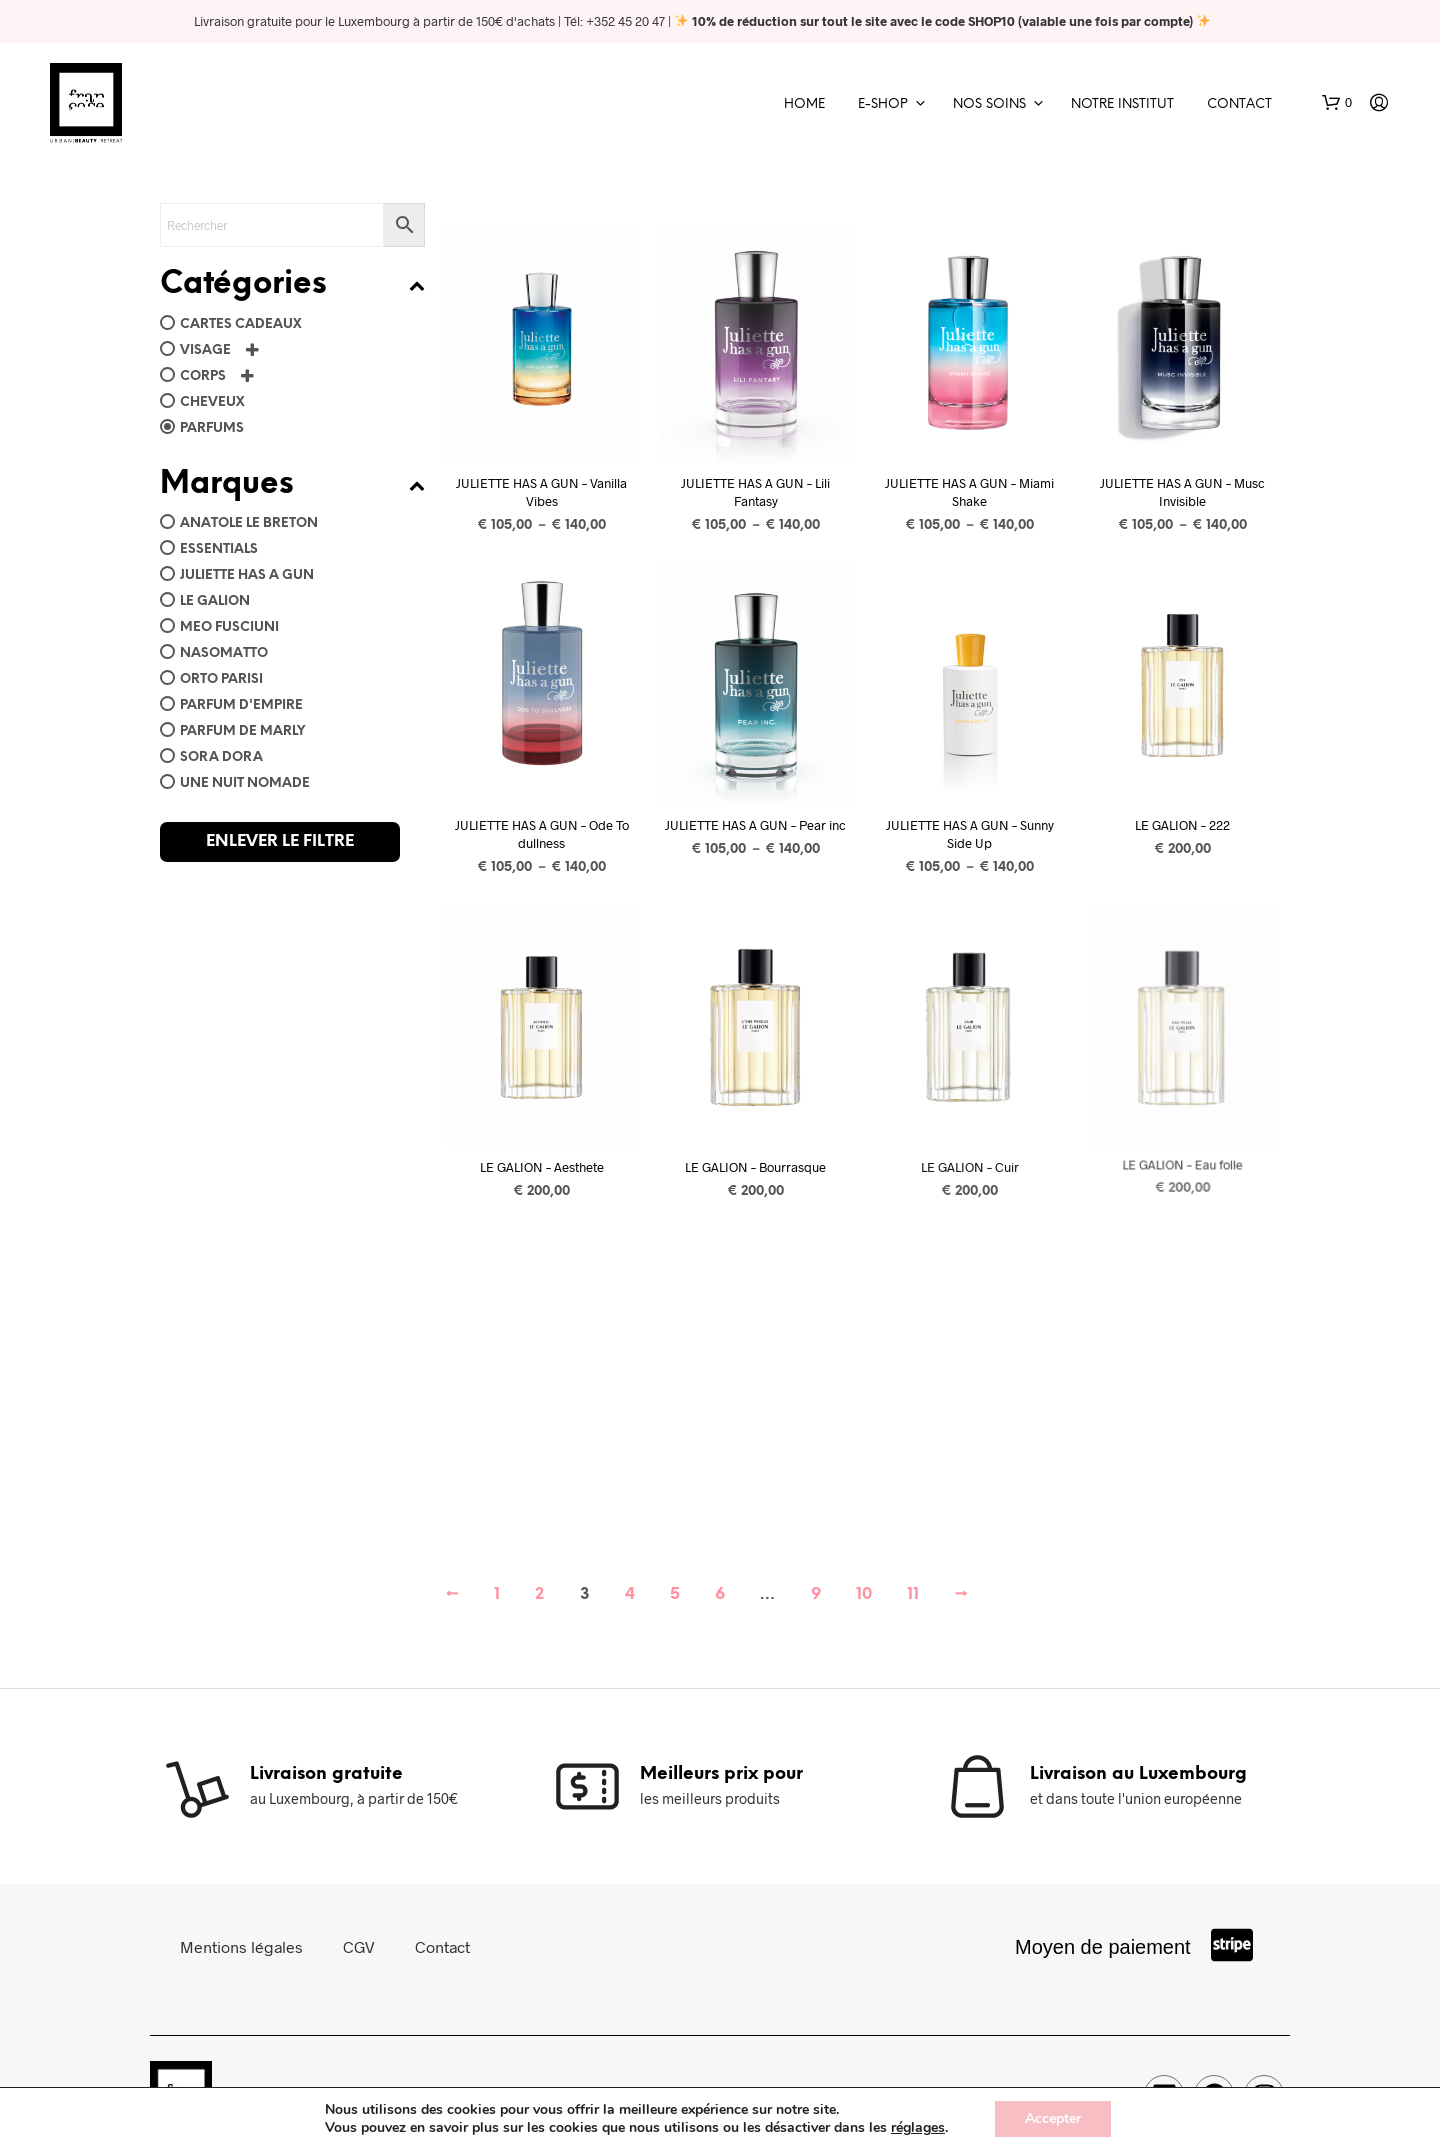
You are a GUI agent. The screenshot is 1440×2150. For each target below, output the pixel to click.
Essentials (219, 549)
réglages (918, 2128)
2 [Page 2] (539, 1594)
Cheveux (212, 402)
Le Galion (215, 601)
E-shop (883, 104)
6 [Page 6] (720, 1594)
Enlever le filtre (280, 841)
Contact (1239, 104)
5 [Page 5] (675, 1594)
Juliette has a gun (247, 575)
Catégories (292, 285)
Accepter (1053, 2118)
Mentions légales (241, 1946)
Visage (205, 350)
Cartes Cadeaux (241, 324)
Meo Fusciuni (229, 627)
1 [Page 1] (497, 1594)
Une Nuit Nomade (245, 783)
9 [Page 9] (816, 1594)
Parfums (212, 428)
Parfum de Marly (242, 731)
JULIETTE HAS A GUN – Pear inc (755, 825)
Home (804, 104)
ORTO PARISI (221, 679)
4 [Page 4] (630, 1594)
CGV (359, 1946)
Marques (292, 485)
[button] (1337, 103)
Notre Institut (1122, 104)
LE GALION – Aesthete (542, 1166)
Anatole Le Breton (249, 523)
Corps (203, 376)
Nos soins (989, 104)
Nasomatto (224, 653)
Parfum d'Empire (241, 705)
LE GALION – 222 (1183, 825)
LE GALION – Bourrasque (755, 1160)
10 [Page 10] (864, 1594)
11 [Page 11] (913, 1594)
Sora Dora (221, 757)
